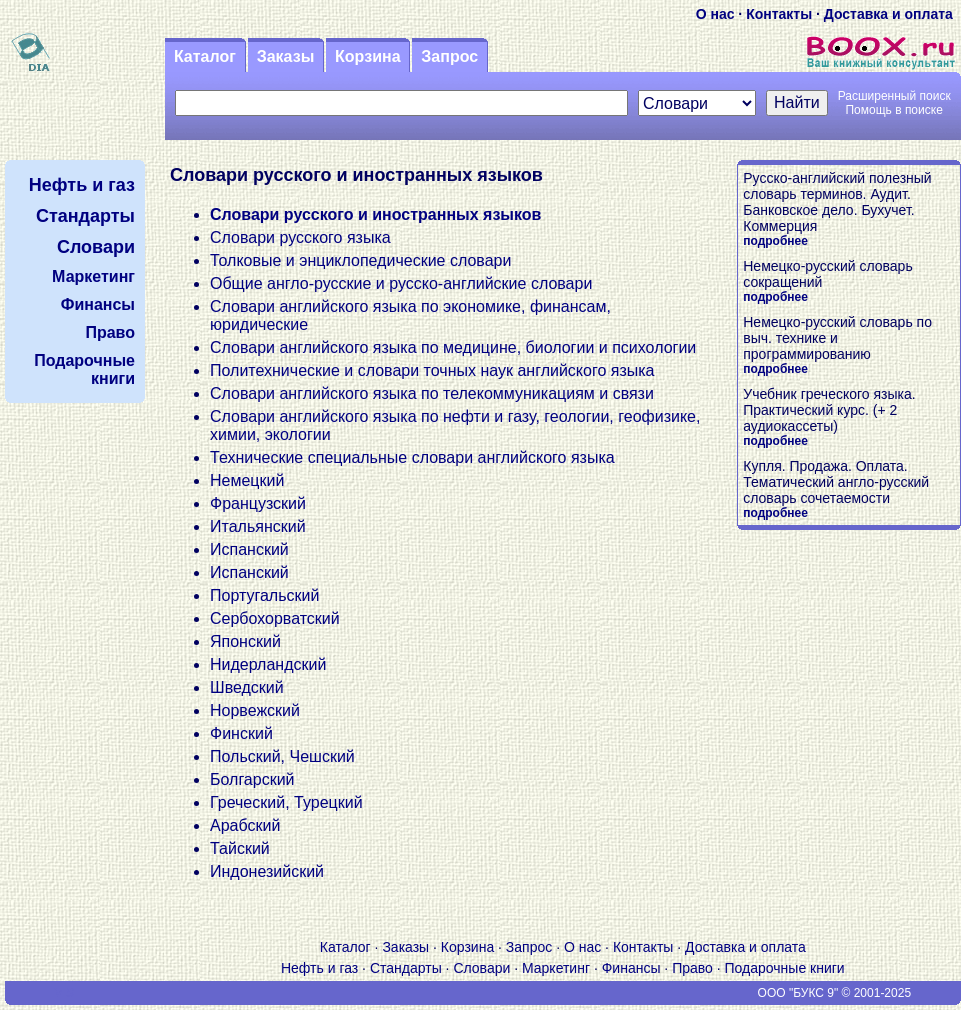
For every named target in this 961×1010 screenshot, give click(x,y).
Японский (245, 641)
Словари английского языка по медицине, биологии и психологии (453, 347)
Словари (481, 968)
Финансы (631, 968)
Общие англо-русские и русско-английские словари (401, 283)
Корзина (367, 56)
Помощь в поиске (893, 110)
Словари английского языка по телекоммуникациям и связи (432, 393)
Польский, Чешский (282, 756)
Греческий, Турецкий (286, 802)
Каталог (205, 56)
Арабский (245, 825)
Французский (258, 503)
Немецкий (247, 480)
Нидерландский (268, 664)
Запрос (449, 56)
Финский (241, 733)
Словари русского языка (300, 237)
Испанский (249, 549)
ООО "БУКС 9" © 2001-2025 (835, 993)
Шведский (247, 687)
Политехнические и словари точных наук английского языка (432, 370)
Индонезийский (267, 871)
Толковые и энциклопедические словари (360, 260)
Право (692, 968)
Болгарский (252, 779)
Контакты (779, 14)
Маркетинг (556, 968)
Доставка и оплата (888, 14)
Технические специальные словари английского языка (412, 457)
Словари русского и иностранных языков (375, 214)
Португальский (264, 595)
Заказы (286, 56)
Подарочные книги (785, 968)
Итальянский (258, 526)
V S (64, 993)
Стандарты (406, 968)
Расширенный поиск (894, 96)
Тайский (240, 848)
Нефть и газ (319, 968)
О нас (715, 14)
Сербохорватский (275, 618)
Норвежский (255, 710)
